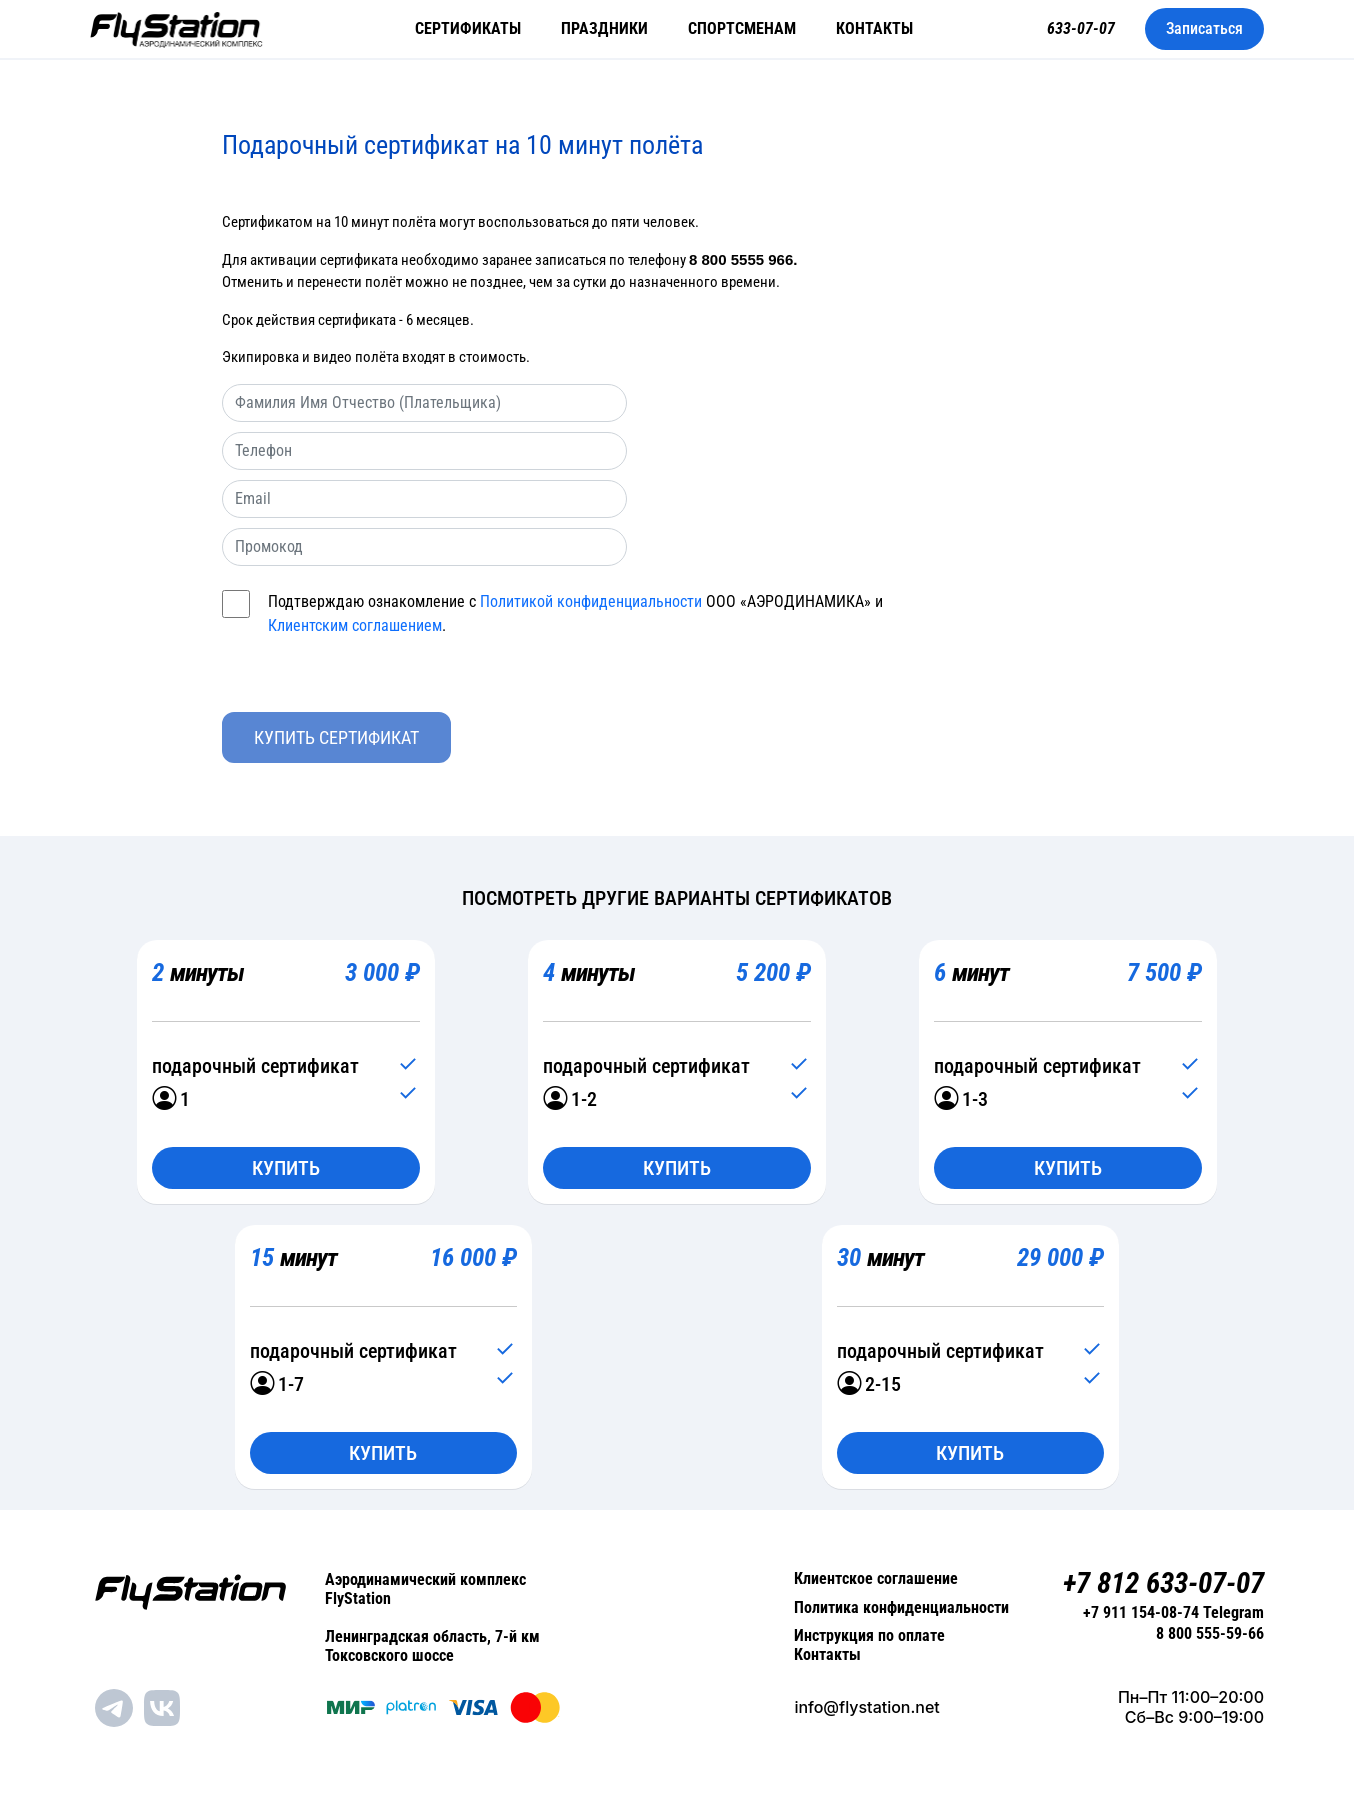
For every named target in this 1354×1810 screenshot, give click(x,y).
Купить (286, 1168)
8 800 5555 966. (743, 259)
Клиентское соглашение (876, 1579)
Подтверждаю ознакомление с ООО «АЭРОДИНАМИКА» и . (575, 614)
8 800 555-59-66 (1210, 1636)
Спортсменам (742, 28)
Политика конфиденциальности (901, 1608)
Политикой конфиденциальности (591, 601)
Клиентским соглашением (355, 625)
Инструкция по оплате (869, 1637)
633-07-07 (1081, 28)
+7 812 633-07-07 (1157, 1583)
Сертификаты (468, 28)
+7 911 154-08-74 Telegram (1173, 1614)
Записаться (1204, 28)
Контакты (874, 28)
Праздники (604, 28)
